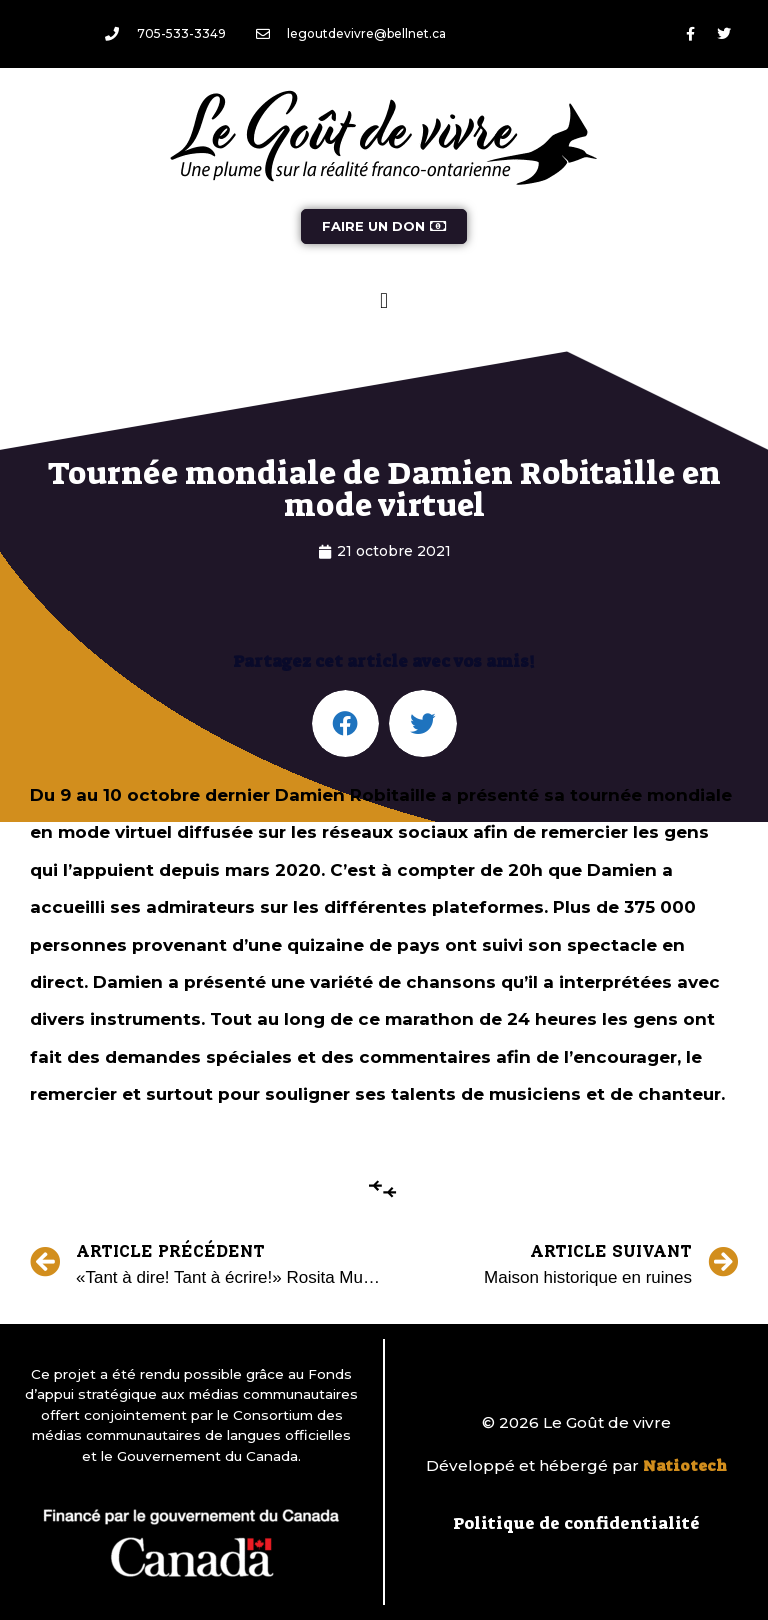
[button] (383, 300)
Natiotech (685, 1466)
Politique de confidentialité (576, 1523)
